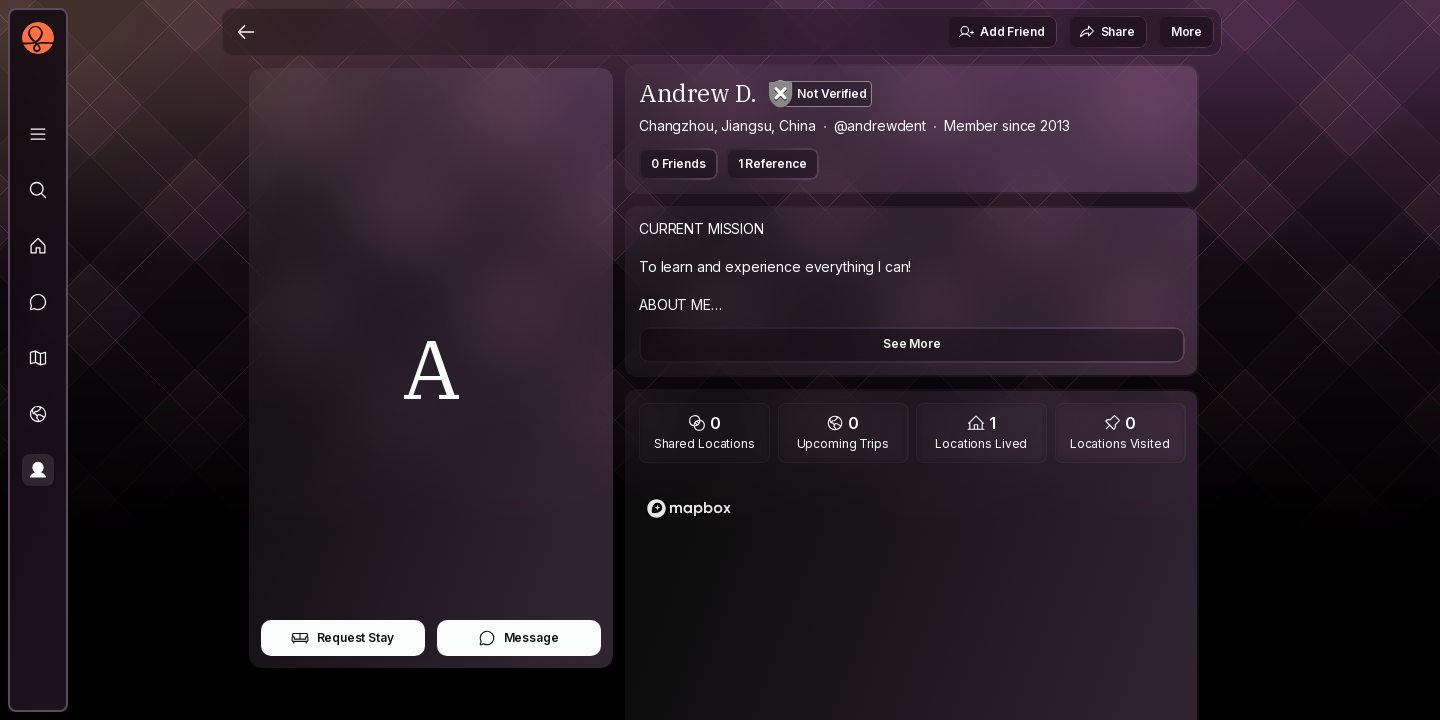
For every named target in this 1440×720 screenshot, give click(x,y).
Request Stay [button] (342, 638)
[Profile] (38, 470)
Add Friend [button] (1001, 32)
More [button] (1186, 31)
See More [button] (912, 343)
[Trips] (38, 414)
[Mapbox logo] (689, 508)
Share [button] (1107, 32)
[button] (38, 358)
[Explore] (38, 190)
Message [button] (518, 638)
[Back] (246, 32)
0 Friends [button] (678, 163)
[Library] (38, 134)
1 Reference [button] (772, 163)
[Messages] (38, 302)
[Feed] (38, 246)
